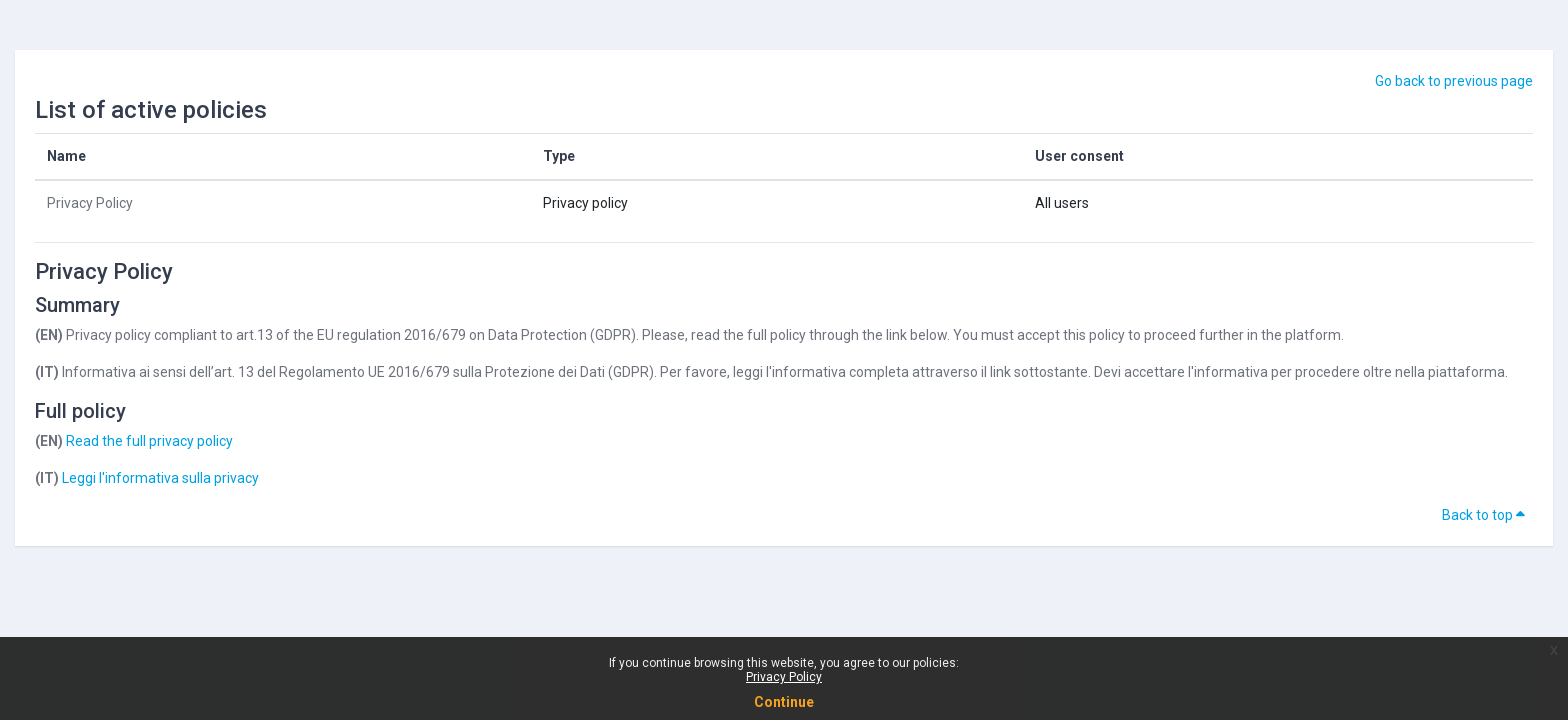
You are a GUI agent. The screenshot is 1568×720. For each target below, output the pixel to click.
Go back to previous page (1454, 81)
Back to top (1483, 515)
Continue (784, 702)
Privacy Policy (784, 677)
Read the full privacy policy (149, 441)
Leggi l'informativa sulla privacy (160, 478)
